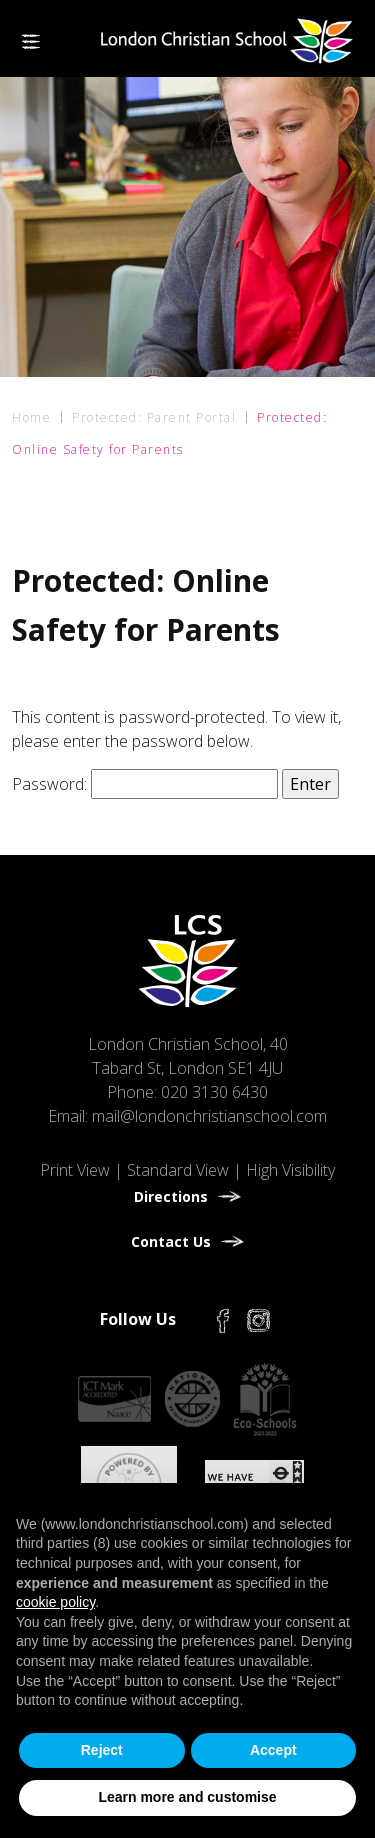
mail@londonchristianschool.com (209, 1116)
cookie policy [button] (55, 1602)
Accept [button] (273, 1750)
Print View (75, 1170)
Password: (145, 784)
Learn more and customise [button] (187, 1797)
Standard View (178, 1170)
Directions (171, 1196)
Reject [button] (102, 1750)
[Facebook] (223, 1319)
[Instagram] (258, 1319)
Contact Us (171, 1241)
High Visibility (290, 1170)
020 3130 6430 (214, 1092)
